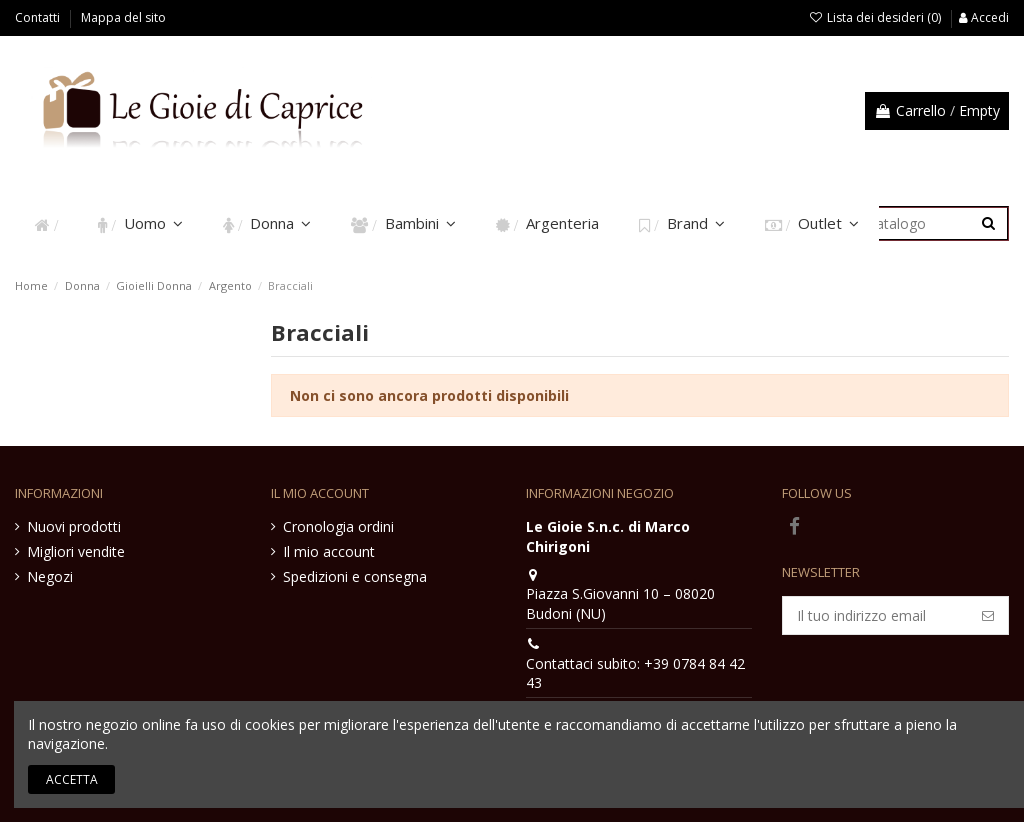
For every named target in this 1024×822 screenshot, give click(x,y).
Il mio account (329, 551)
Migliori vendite (76, 551)
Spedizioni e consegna (355, 576)
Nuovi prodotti (74, 526)
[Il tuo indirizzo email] (875, 616)
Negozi (50, 576)
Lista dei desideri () (876, 17)
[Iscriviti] (988, 616)
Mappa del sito (123, 17)
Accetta (72, 779)
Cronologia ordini (338, 526)
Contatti (39, 17)
